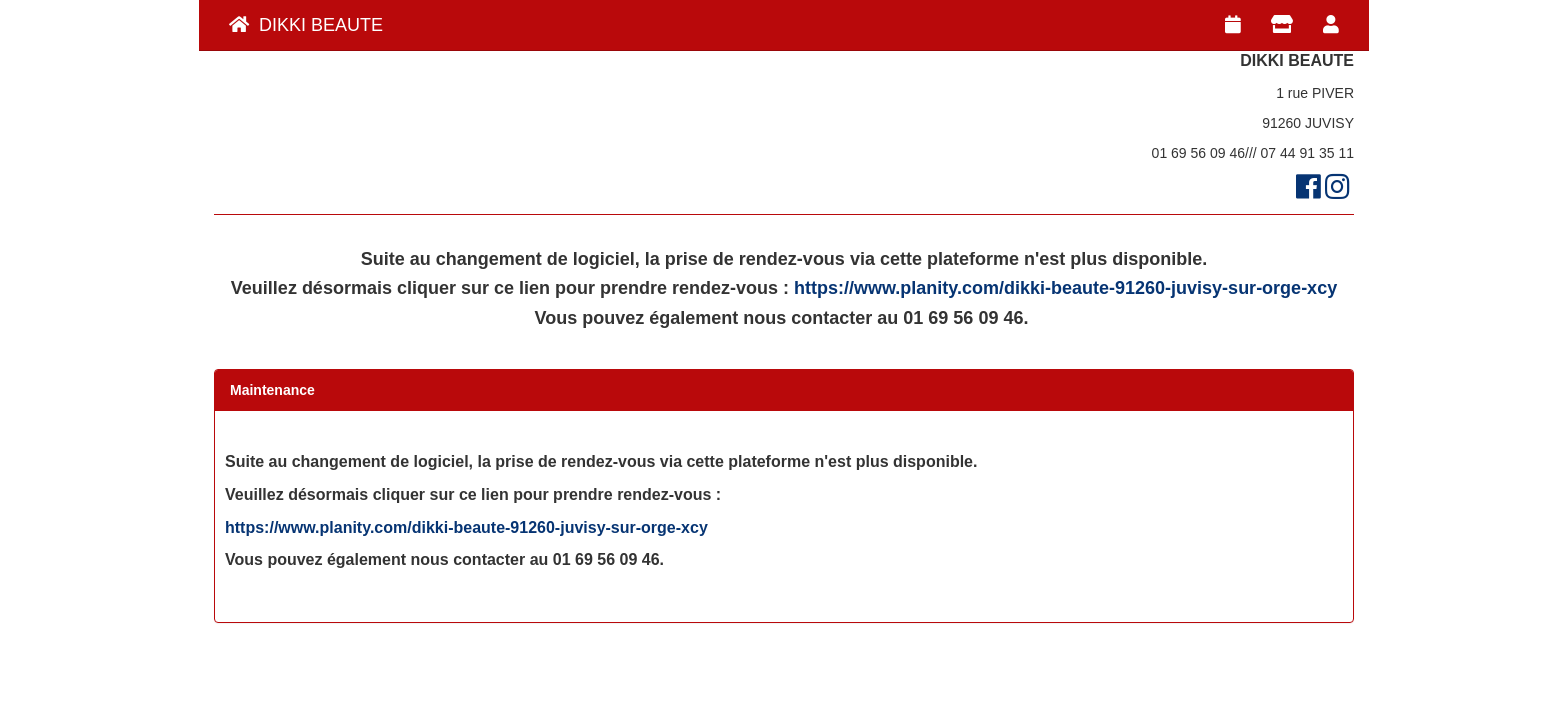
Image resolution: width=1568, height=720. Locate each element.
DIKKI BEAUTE (306, 25)
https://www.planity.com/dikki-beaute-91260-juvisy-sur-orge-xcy (1065, 288)
